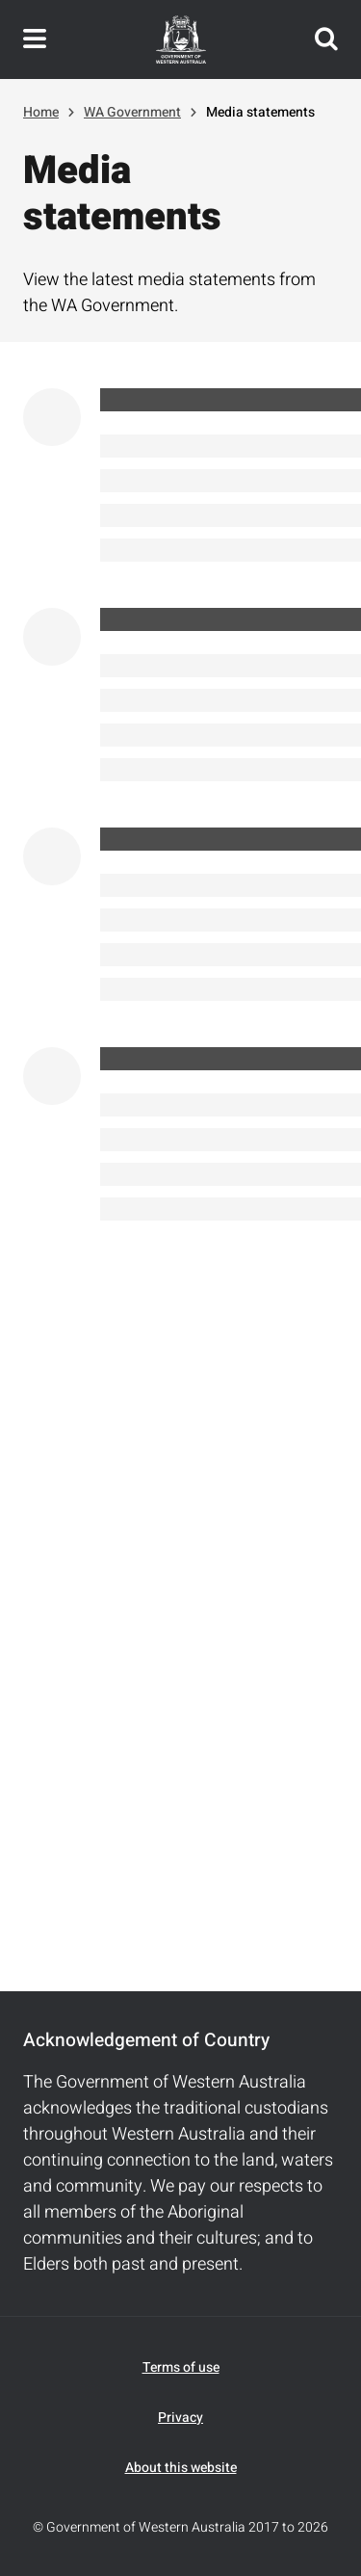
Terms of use (180, 2367)
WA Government (132, 112)
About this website (181, 2468)
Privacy (180, 2417)
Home (41, 112)
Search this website (326, 39)
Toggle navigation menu (34, 39)
